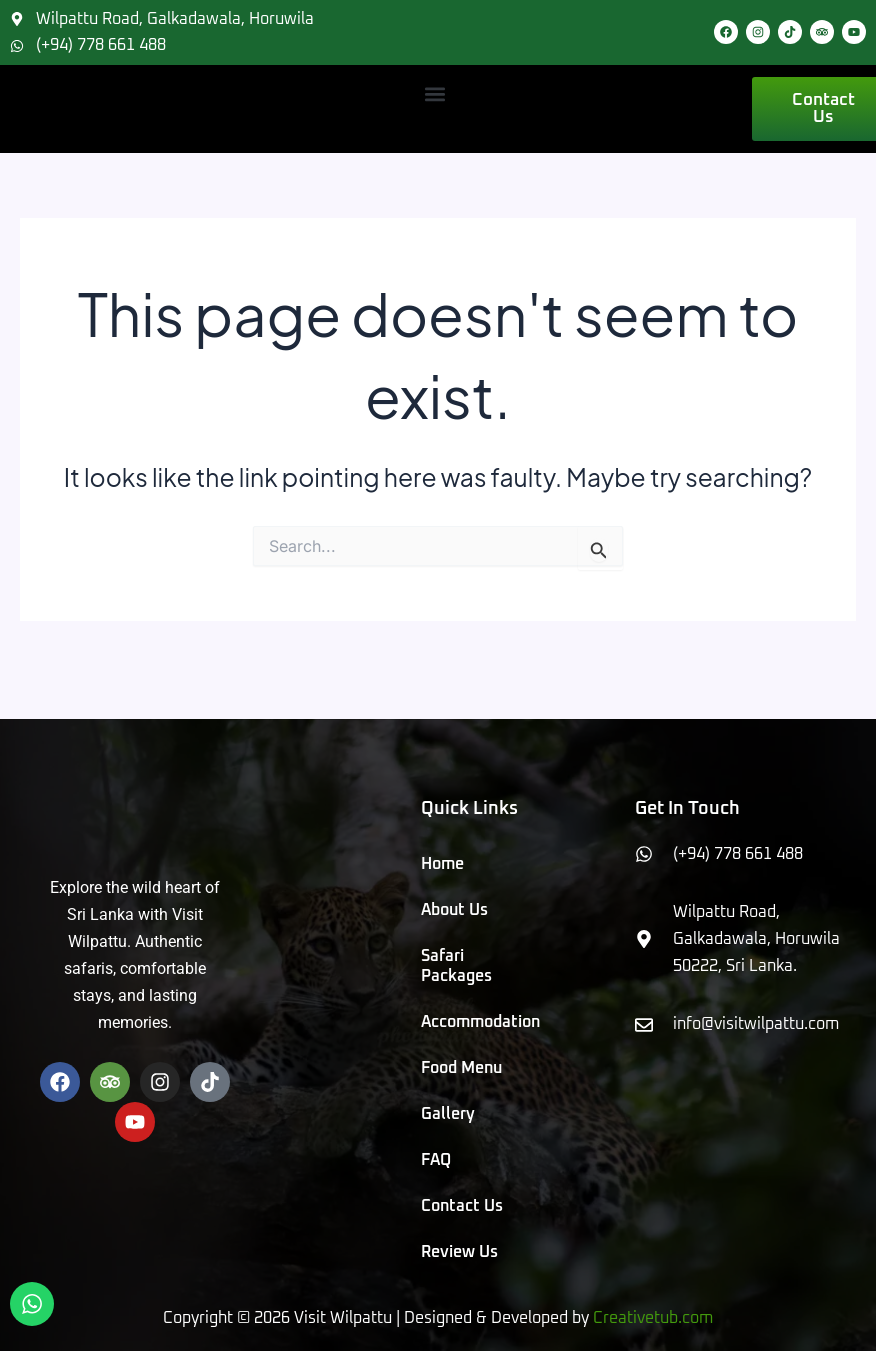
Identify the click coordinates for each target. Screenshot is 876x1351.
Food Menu (461, 1068)
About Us (454, 910)
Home (442, 864)
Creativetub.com (653, 1318)
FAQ (436, 1160)
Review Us (459, 1252)
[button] (435, 93)
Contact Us (462, 1206)
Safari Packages (456, 966)
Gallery (448, 1114)
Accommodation (464, 1022)
